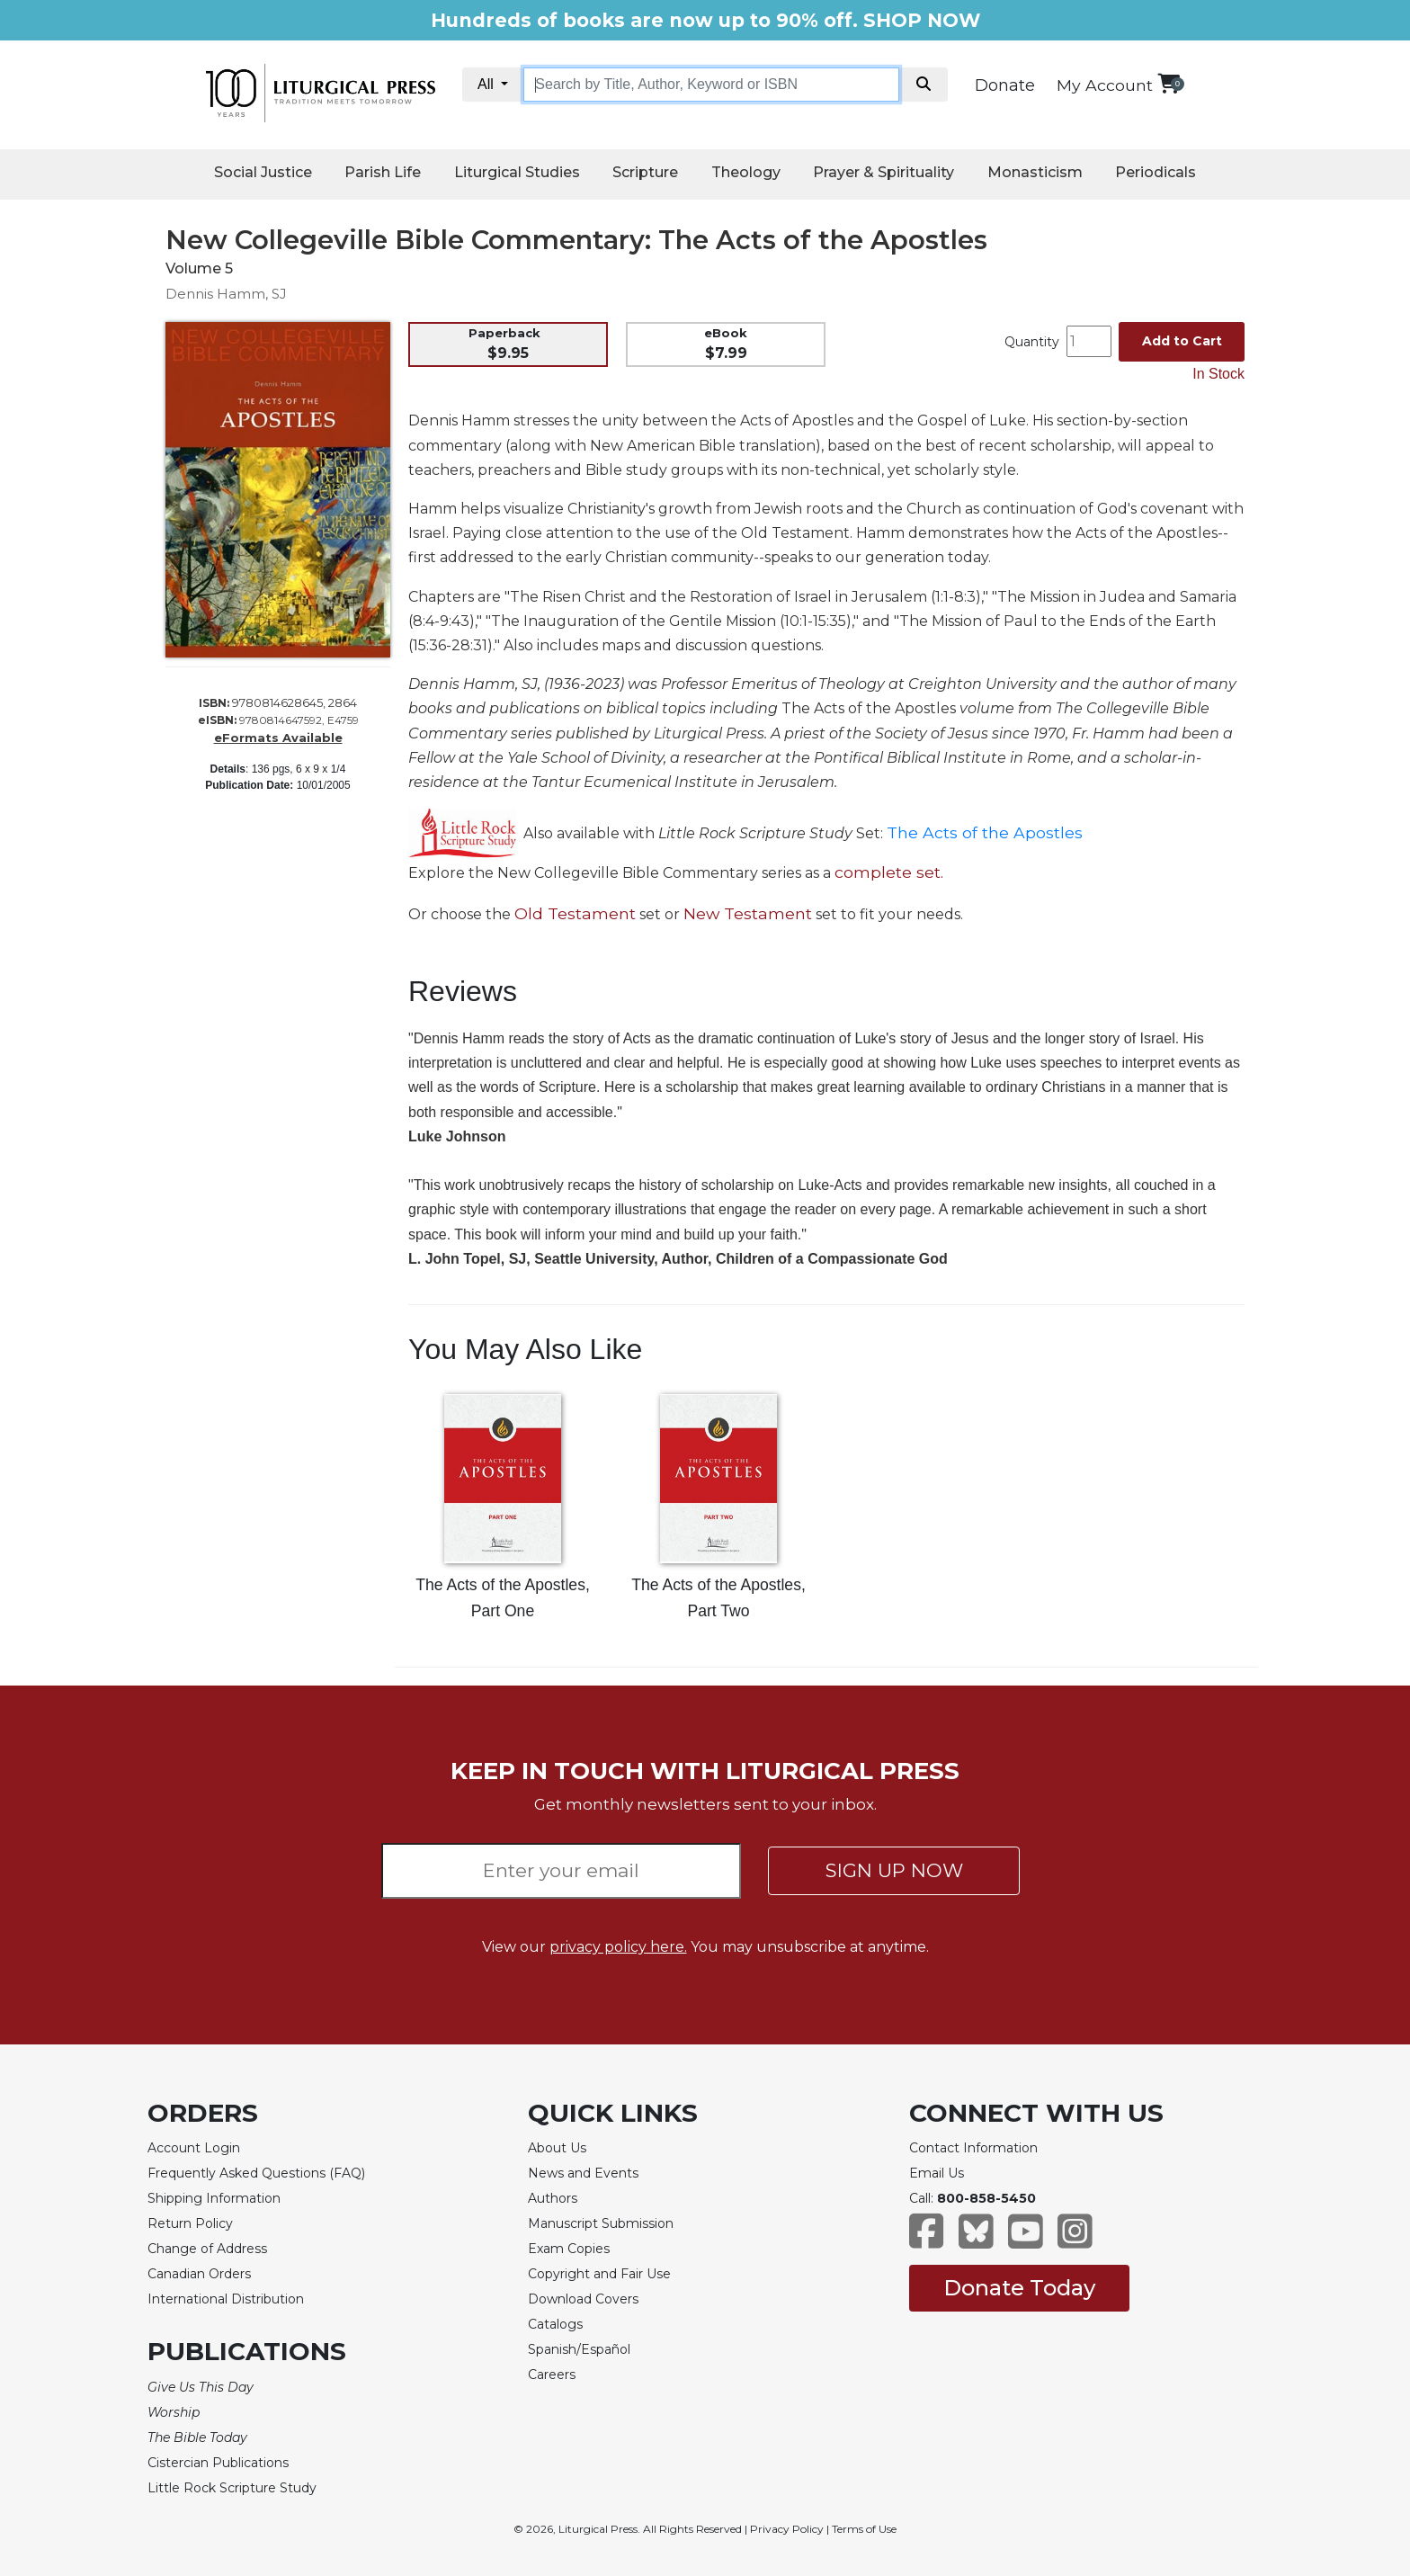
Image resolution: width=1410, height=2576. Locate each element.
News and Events (583, 2173)
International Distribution (225, 2299)
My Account (1105, 85)
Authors (552, 2198)
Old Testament (575, 913)
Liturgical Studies (517, 172)
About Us (557, 2148)
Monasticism (1035, 172)
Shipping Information (214, 2198)
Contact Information (973, 2148)
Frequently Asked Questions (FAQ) (256, 2173)
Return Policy (190, 2223)
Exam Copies (569, 2249)
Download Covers (583, 2299)
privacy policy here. (618, 1946)
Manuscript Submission (601, 2223)
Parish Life (382, 172)
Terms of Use (864, 2529)
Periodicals (1155, 172)
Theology (746, 172)
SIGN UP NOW (894, 1870)
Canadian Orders (199, 2274)
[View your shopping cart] (1168, 83)
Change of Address (207, 2249)
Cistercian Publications (218, 2463)
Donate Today (1019, 2288)
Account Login (193, 2148)
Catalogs (555, 2324)
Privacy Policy (787, 2529)
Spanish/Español (579, 2349)
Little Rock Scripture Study (232, 2488)
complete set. (888, 872)
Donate (1005, 85)
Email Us (936, 2173)
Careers (552, 2374)
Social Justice (263, 172)
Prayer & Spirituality (883, 172)
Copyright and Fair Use (599, 2274)
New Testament (747, 913)
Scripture (645, 172)
